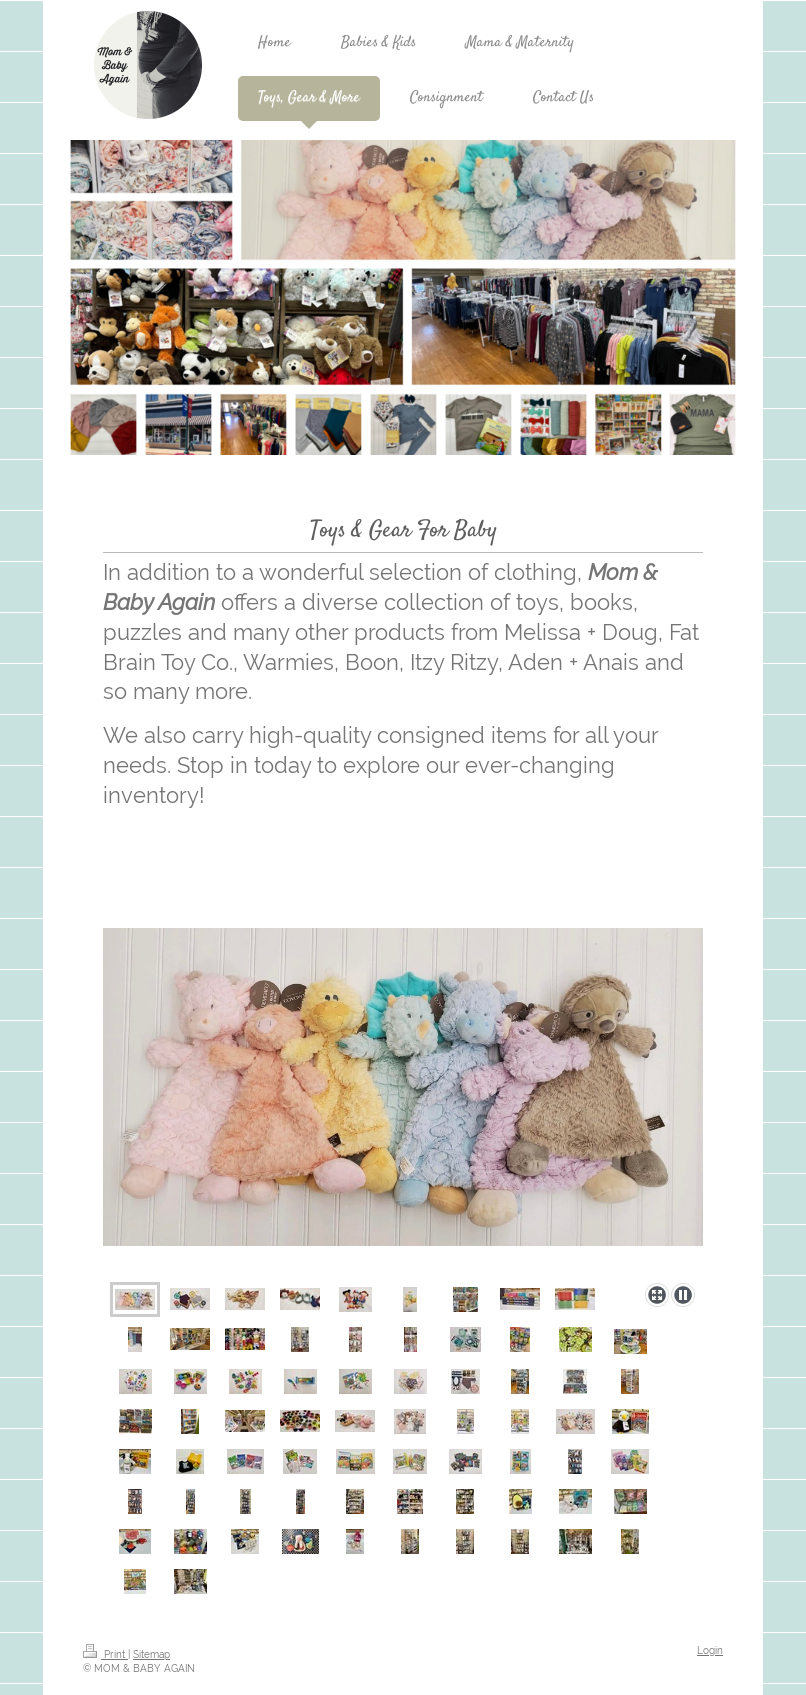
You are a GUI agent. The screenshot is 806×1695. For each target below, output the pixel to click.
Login (710, 1650)
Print (105, 1654)
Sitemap (151, 1654)
